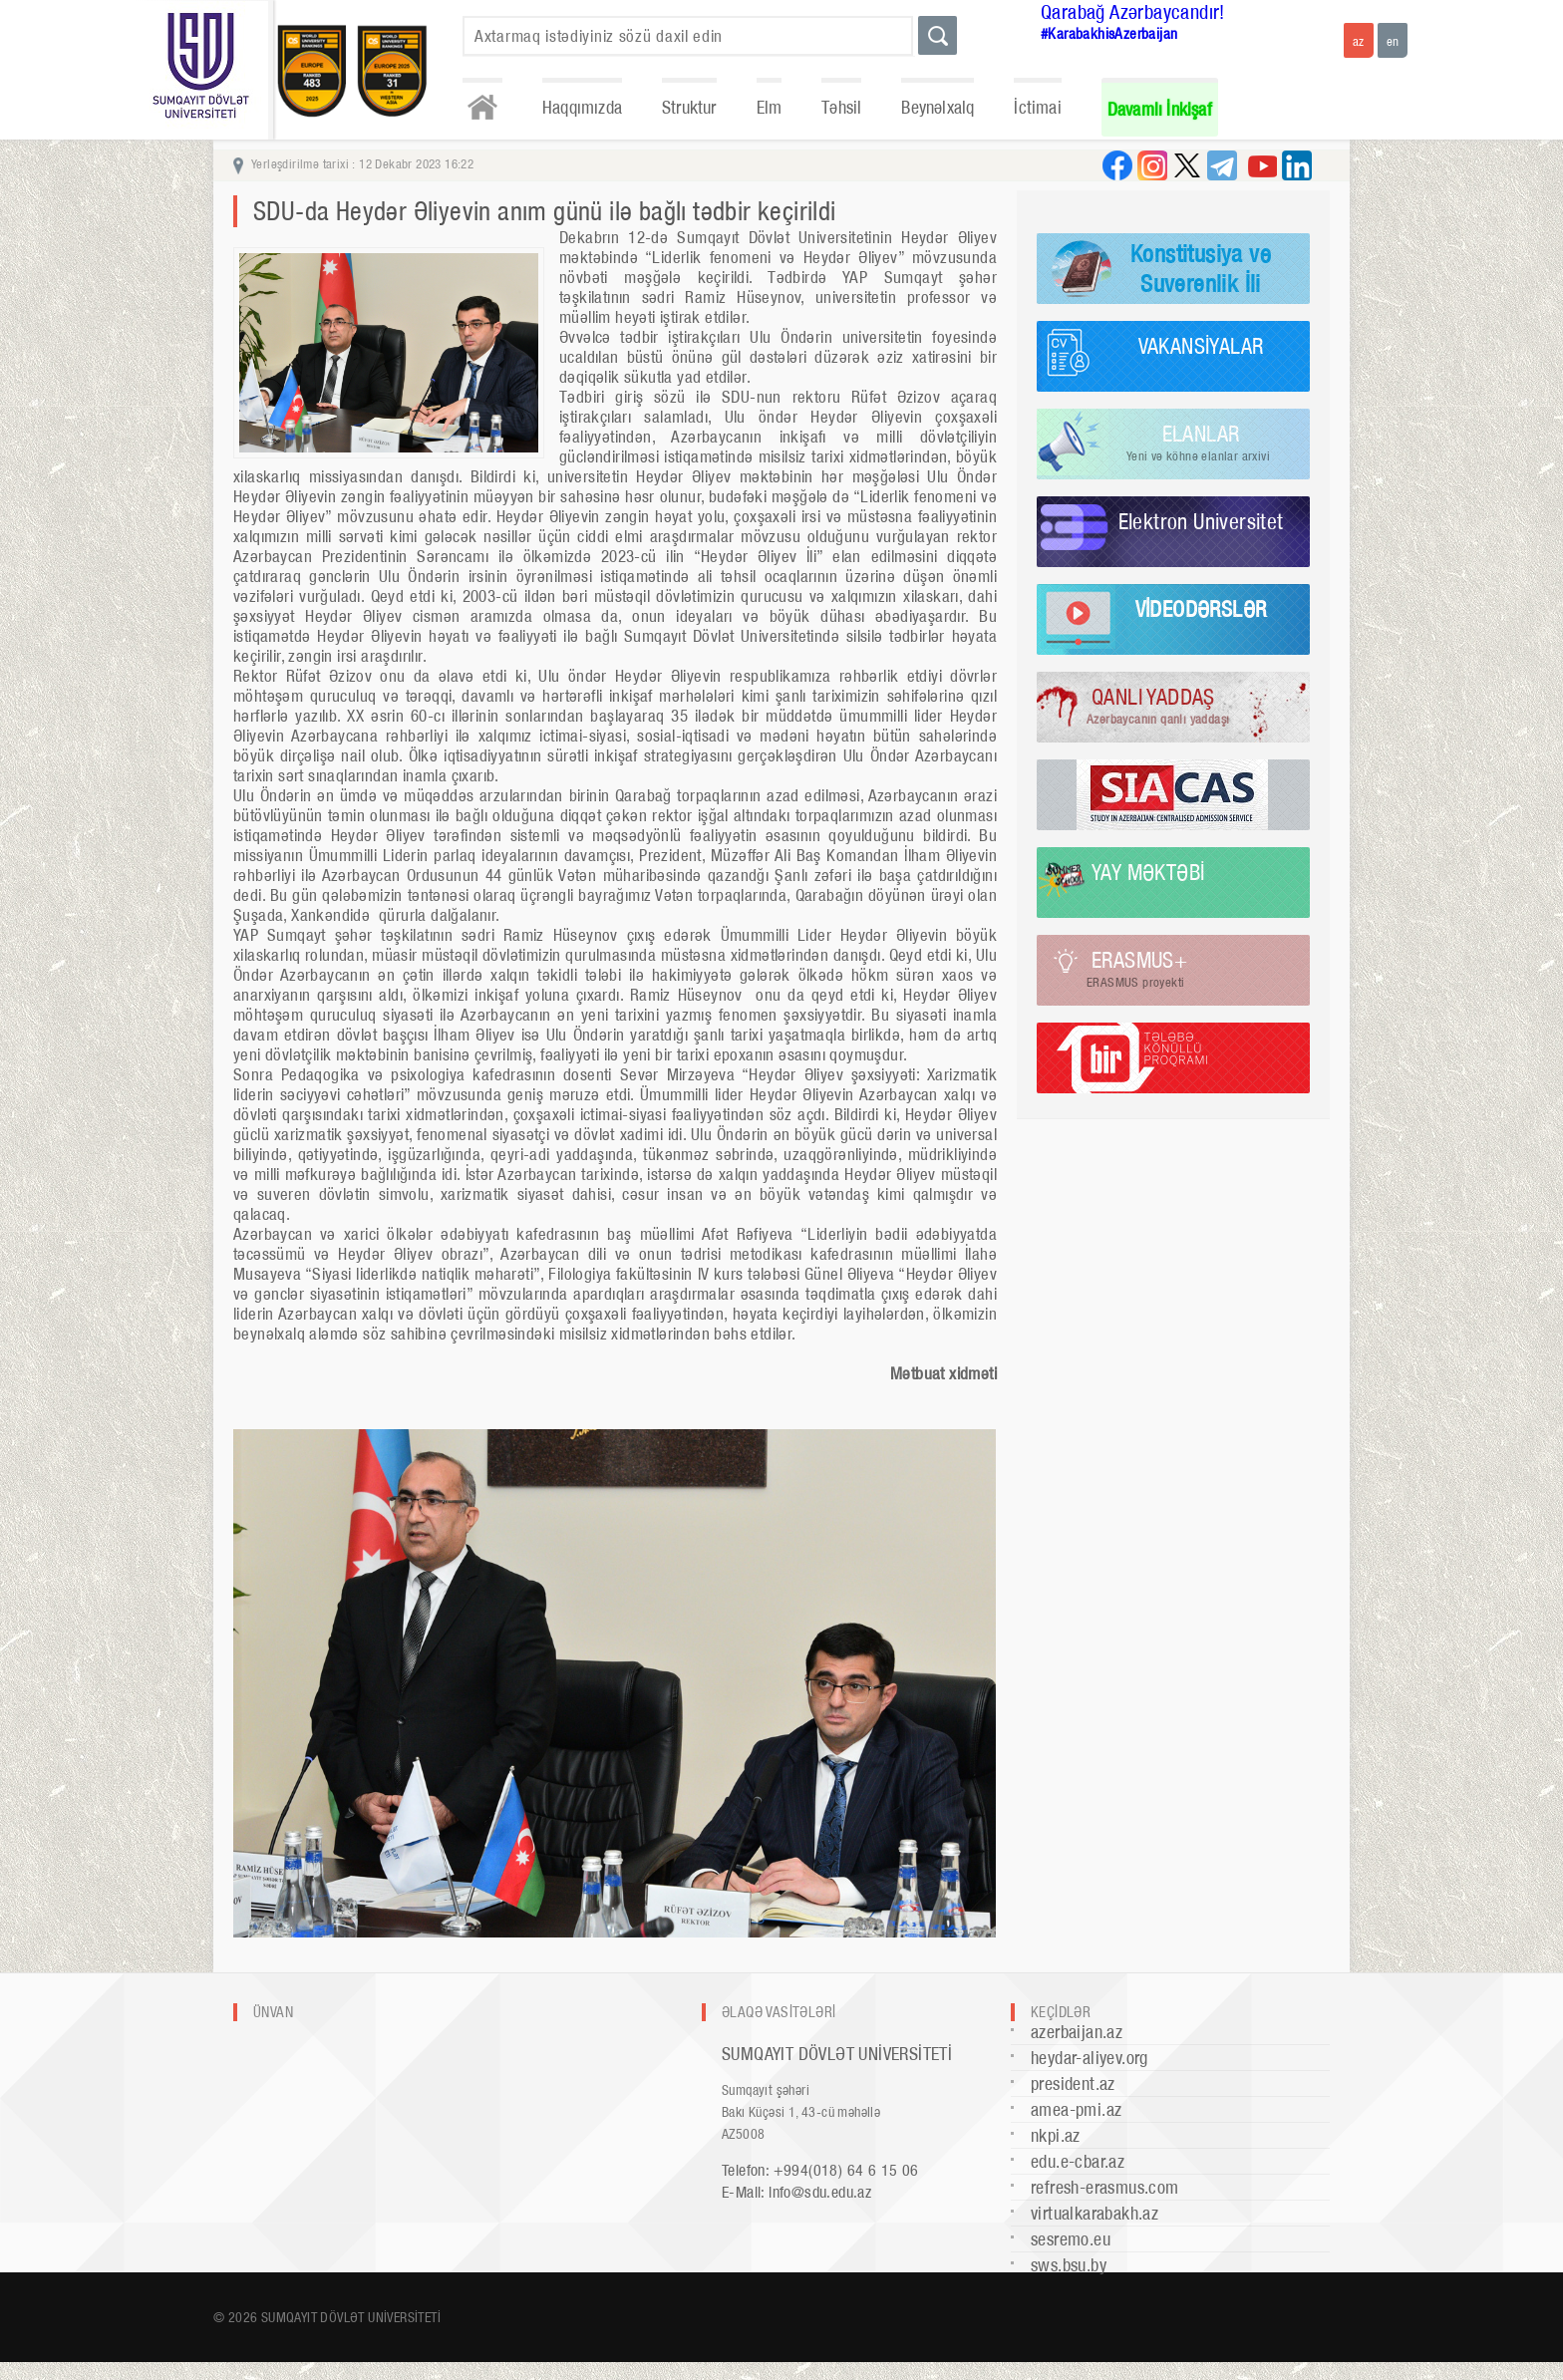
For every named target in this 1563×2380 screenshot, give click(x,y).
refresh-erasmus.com (1105, 2187)
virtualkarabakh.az (1094, 2213)
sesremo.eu (1070, 2239)
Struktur (689, 107)
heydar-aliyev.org (1089, 2057)
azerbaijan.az (1076, 2031)
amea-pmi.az (1076, 2109)
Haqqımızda (582, 107)
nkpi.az (1056, 2135)
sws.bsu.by (1068, 2264)
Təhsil (841, 107)
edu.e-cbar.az (1077, 2161)
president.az (1073, 2083)
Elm (769, 107)
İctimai (1037, 107)
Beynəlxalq (937, 107)
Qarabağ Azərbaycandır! (1133, 12)
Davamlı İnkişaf (1159, 109)
